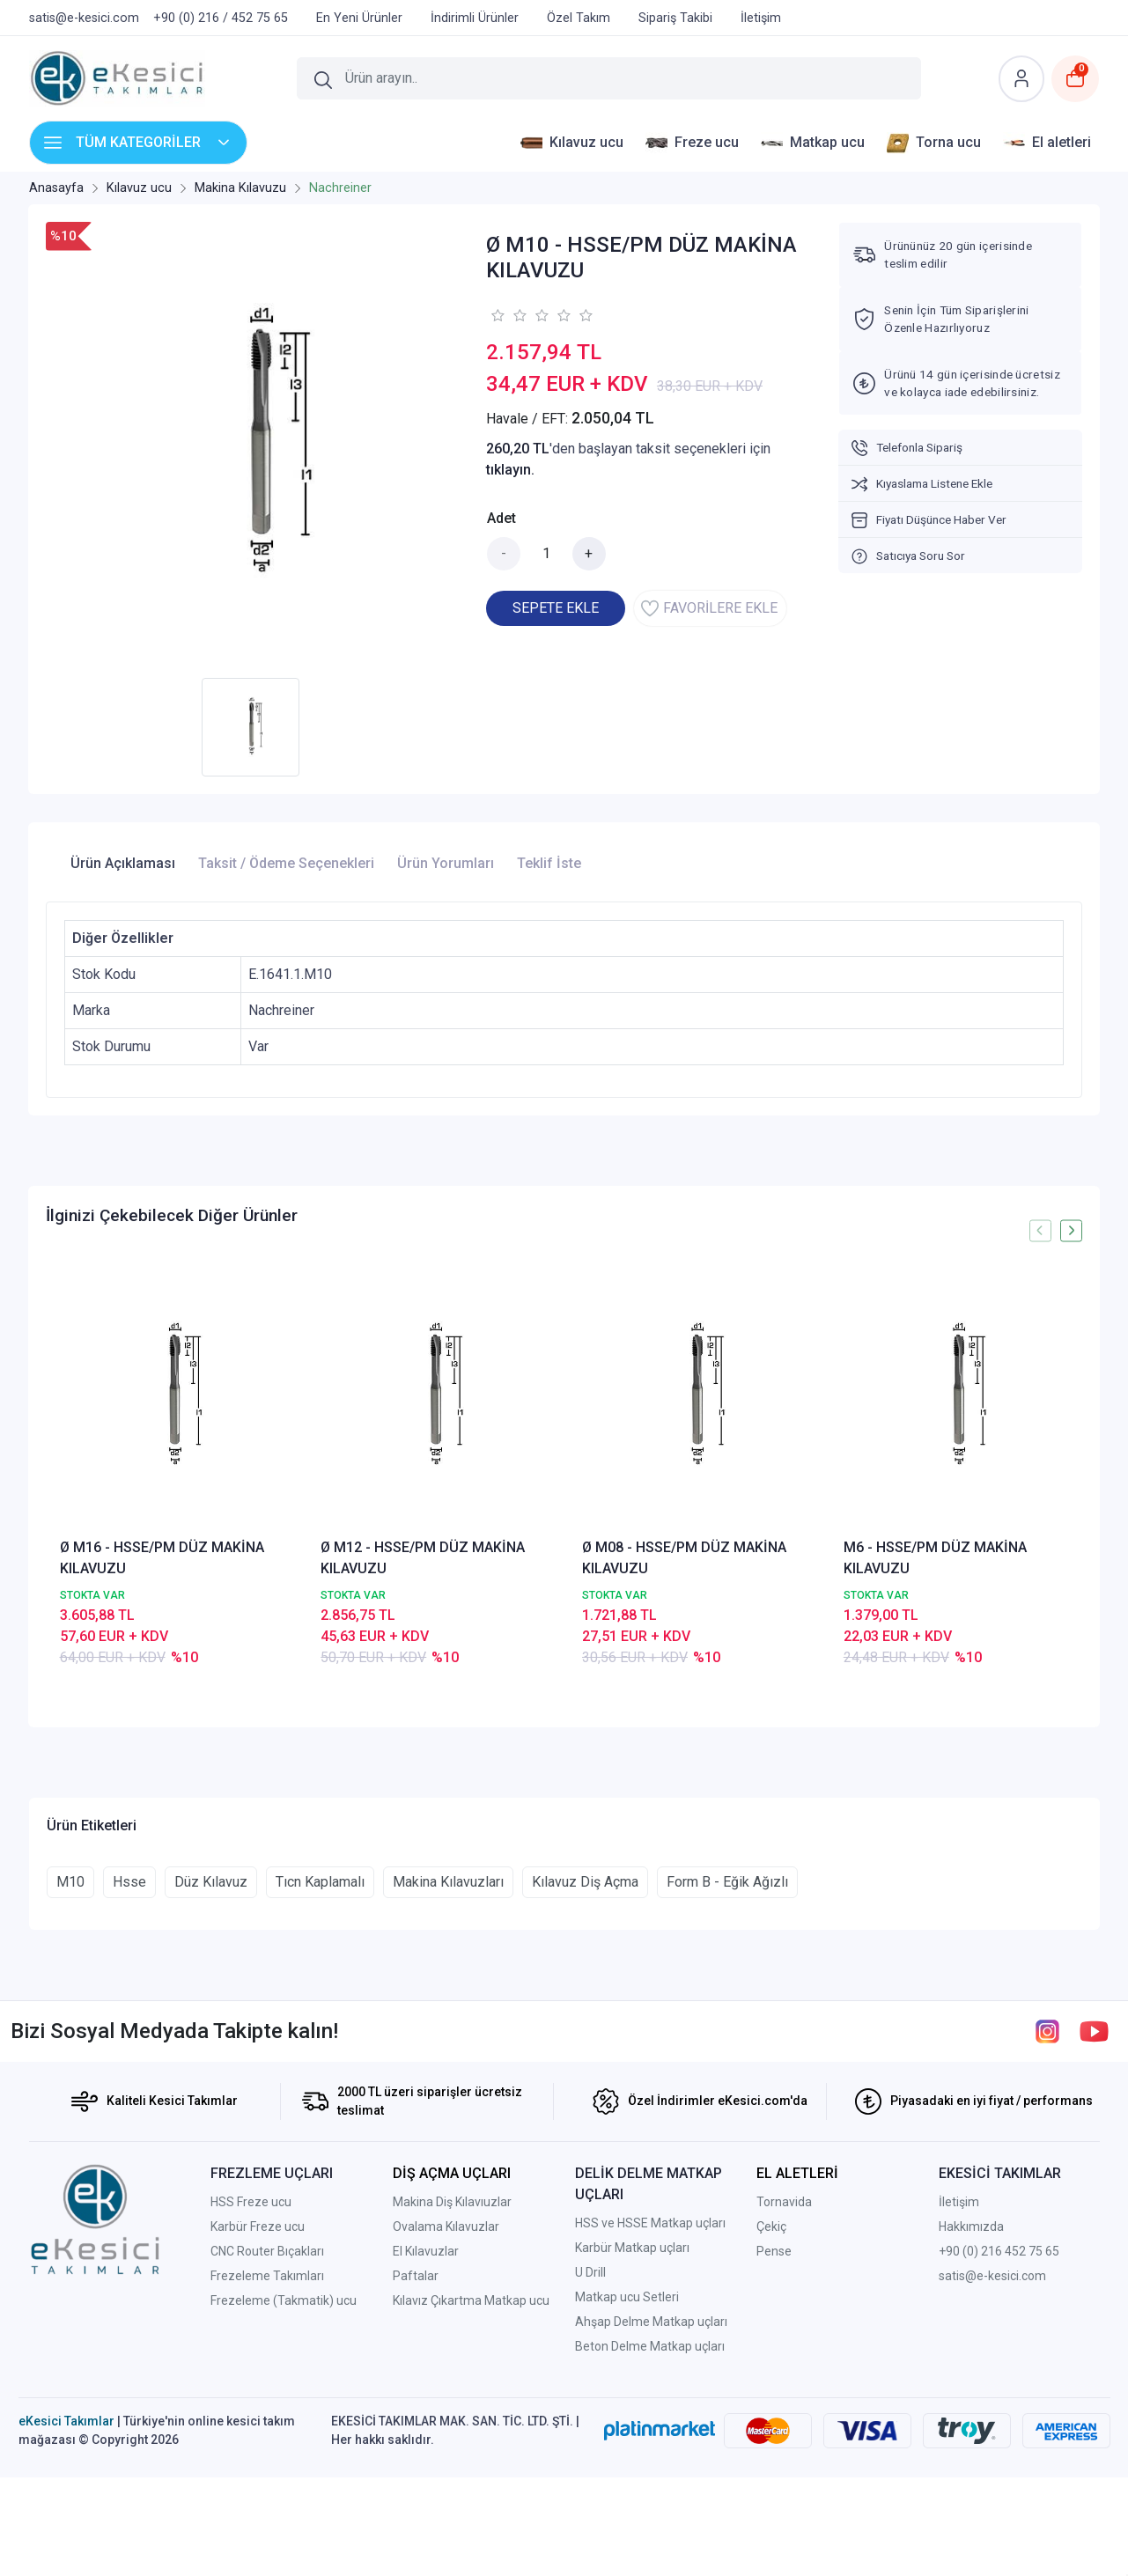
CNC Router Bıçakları (267, 2438)
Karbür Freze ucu (257, 2413)
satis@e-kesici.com (992, 2462)
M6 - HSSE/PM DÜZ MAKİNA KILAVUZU (935, 1558)
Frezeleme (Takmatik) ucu (283, 2487)
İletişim (959, 2388)
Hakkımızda (971, 2413)
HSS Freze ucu (250, 2388)
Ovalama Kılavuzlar (446, 2413)
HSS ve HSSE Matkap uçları (650, 2410)
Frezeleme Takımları (267, 2462)
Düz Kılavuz (210, 2068)
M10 (70, 2068)
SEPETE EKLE (555, 608)
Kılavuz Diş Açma (585, 2068)
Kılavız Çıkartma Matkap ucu (471, 2487)
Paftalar (416, 2462)
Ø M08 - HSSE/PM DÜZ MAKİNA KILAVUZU (684, 1558)
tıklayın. (510, 469)
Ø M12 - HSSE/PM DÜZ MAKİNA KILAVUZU (423, 1558)
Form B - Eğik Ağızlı (727, 2068)
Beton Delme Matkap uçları (650, 2533)
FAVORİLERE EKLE (709, 608)
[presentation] (1040, 1230)
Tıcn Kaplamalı (320, 2068)
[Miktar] (546, 554)
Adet (501, 518)
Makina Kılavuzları (448, 2068)
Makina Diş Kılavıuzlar (452, 2388)
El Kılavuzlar (426, 2438)
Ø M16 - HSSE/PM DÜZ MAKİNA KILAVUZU (162, 1558)
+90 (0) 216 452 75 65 (999, 2438)
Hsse (129, 2068)
